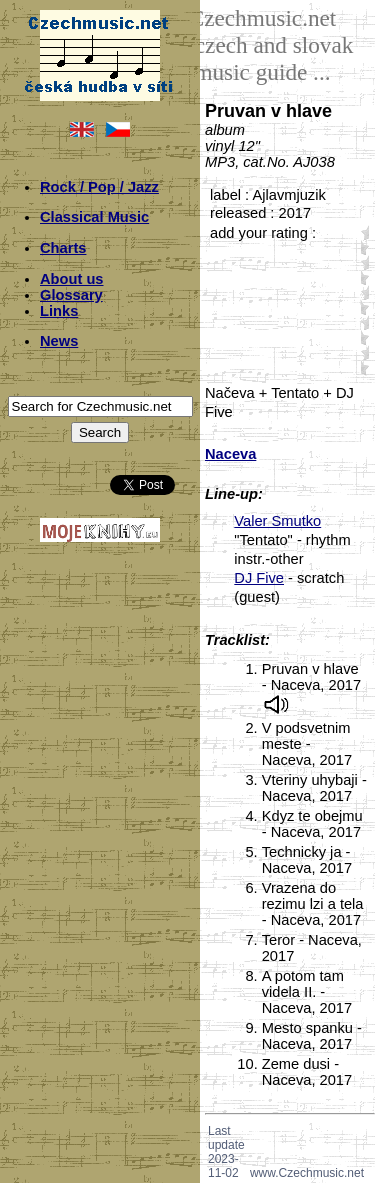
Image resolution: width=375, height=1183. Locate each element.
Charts (63, 248)
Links (59, 311)
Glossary (71, 295)
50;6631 (361, 367)
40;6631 (361, 337)
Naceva (230, 454)
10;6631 (361, 247)
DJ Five (259, 578)
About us (72, 279)
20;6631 (361, 277)
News (59, 341)
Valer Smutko (277, 521)
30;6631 (361, 307)
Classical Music (94, 217)
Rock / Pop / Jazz (99, 187)
